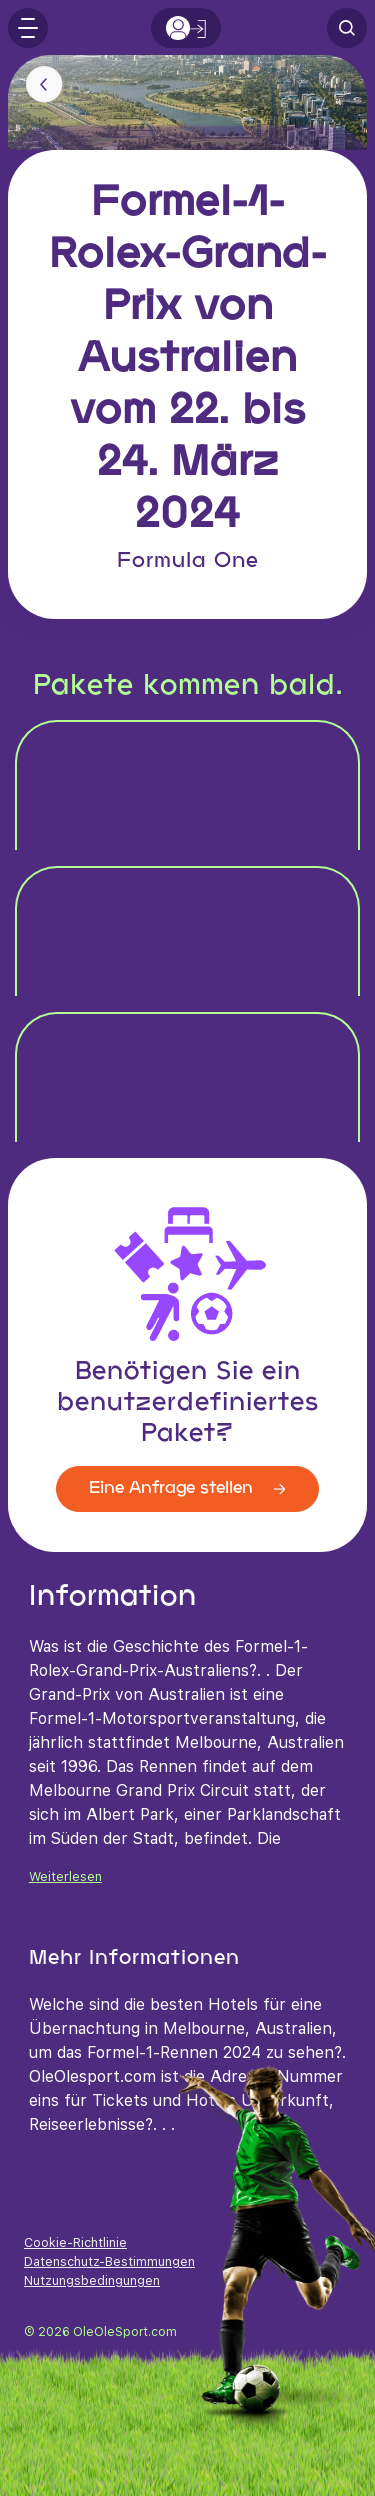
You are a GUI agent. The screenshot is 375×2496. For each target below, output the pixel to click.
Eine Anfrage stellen (187, 1488)
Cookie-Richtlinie (75, 2242)
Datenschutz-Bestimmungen (109, 2261)
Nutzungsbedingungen (92, 2280)
